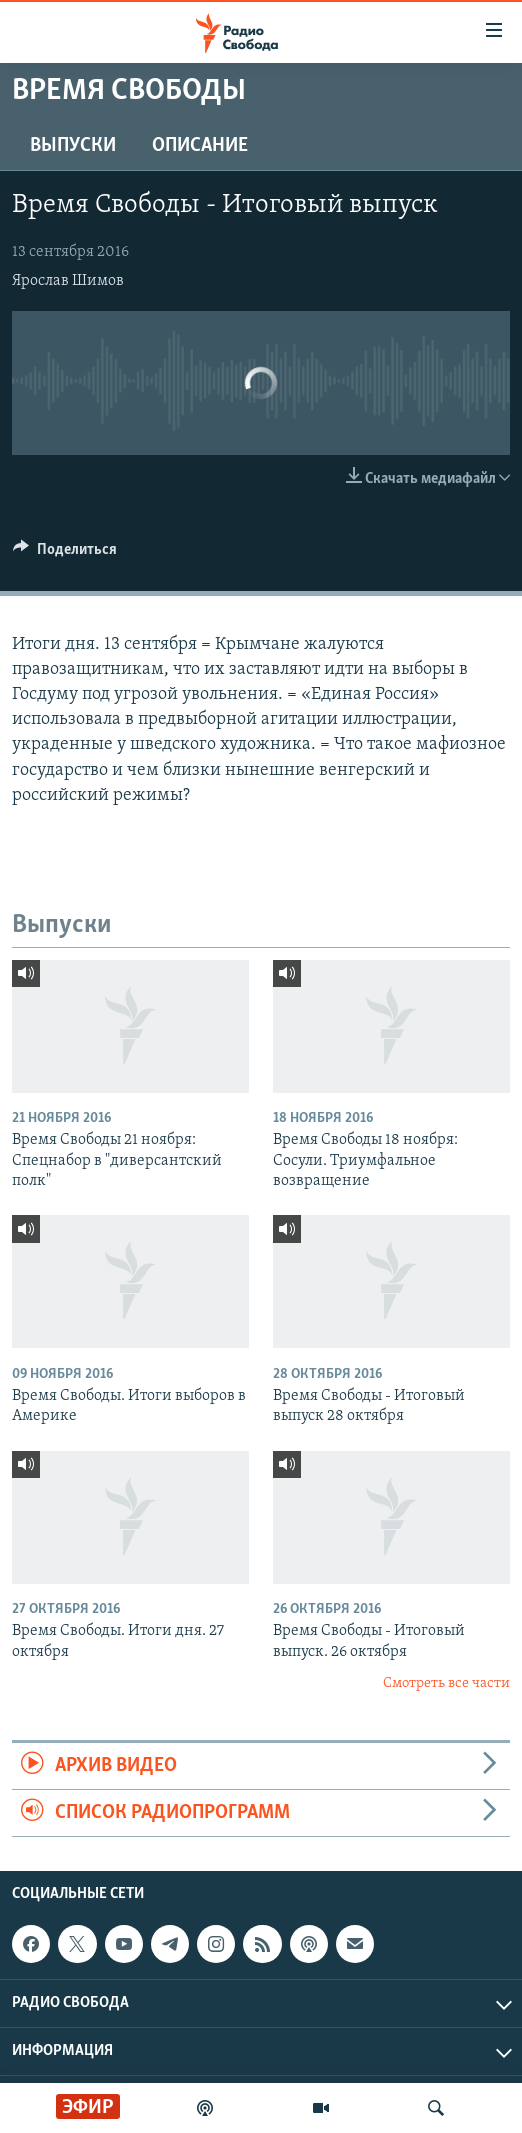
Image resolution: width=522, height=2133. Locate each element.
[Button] (65, 554)
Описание (200, 146)
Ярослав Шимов (68, 281)
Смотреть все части (446, 1683)
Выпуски (73, 146)
